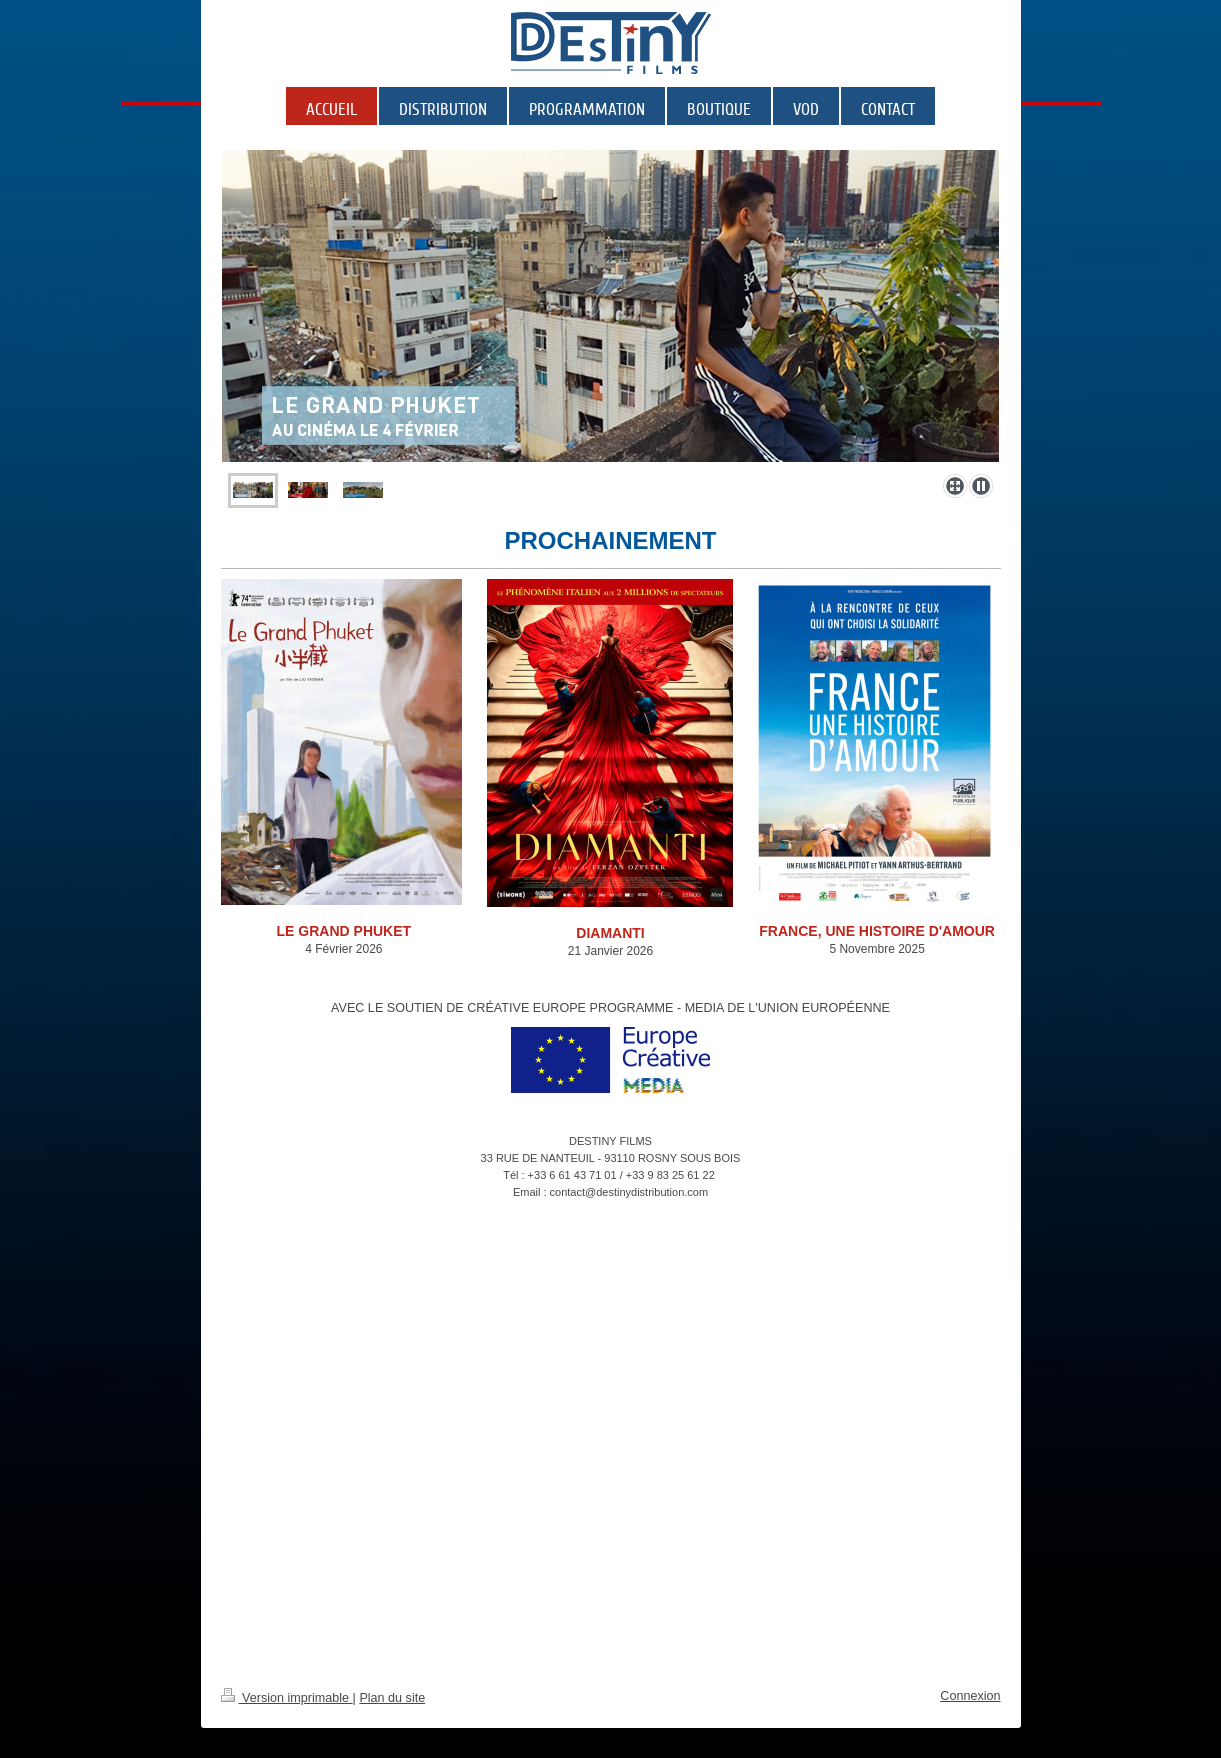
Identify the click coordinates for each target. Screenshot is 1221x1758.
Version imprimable (287, 1698)
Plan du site (392, 1698)
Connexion (970, 1696)
